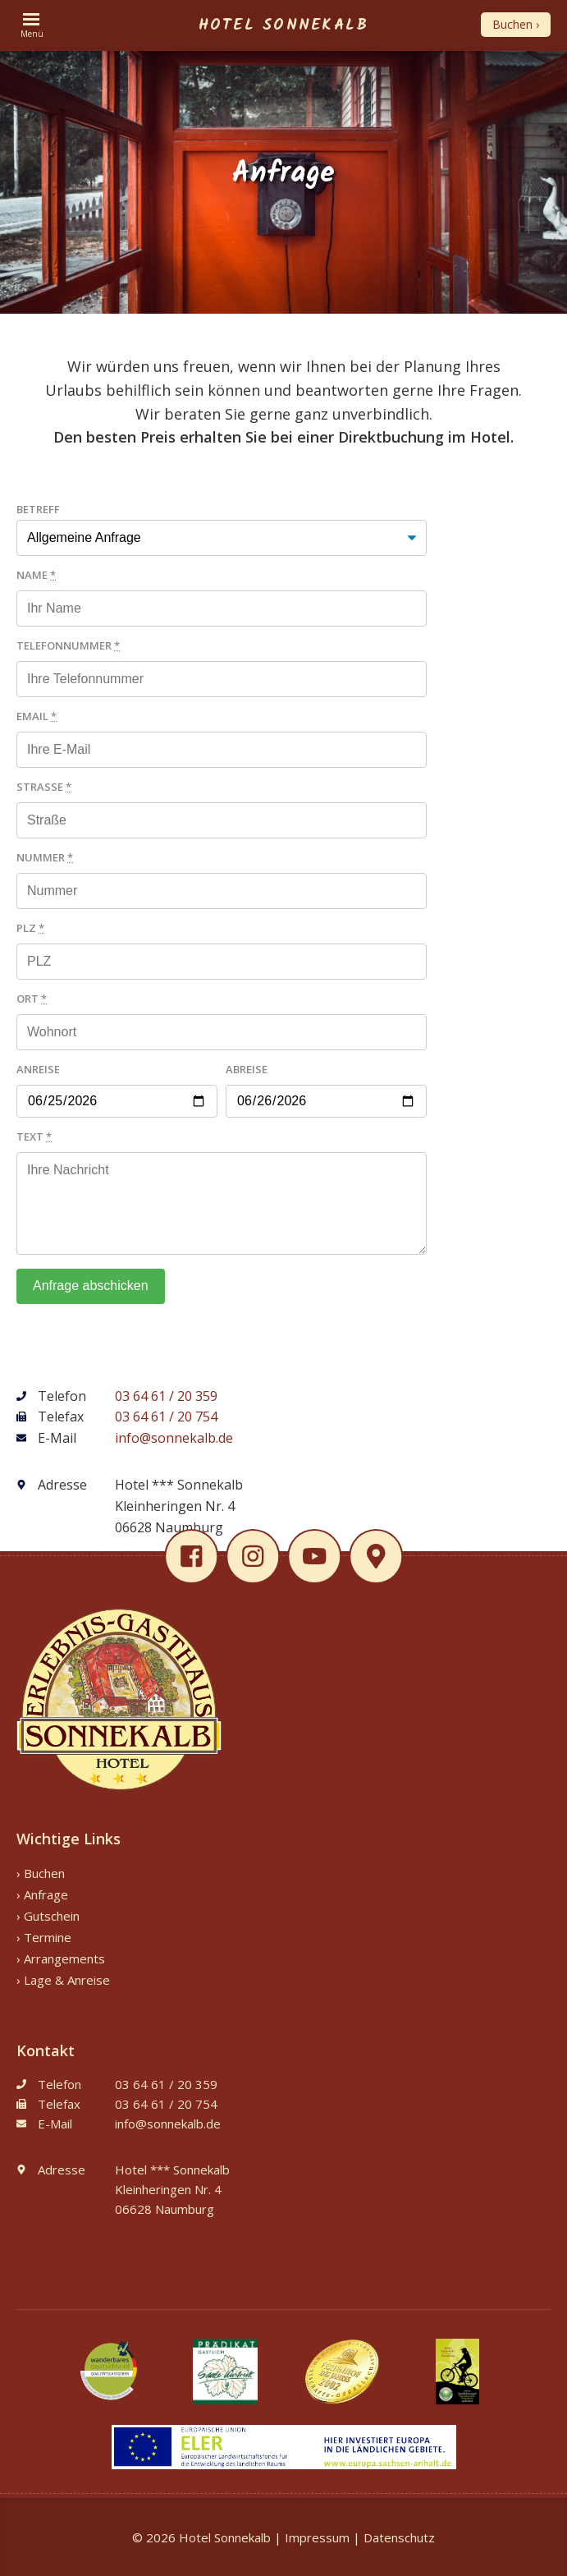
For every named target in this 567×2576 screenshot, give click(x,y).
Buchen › (515, 24)
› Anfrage (42, 1894)
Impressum (317, 2537)
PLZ (30, 928)
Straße (43, 786)
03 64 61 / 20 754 (166, 1416)
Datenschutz (399, 2537)
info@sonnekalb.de (174, 1438)
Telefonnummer (68, 645)
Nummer (44, 857)
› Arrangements (60, 1958)
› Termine (43, 1937)
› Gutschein (48, 1916)
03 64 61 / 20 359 (166, 1396)
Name (36, 574)
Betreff (38, 509)
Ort (31, 998)
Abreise (246, 1069)
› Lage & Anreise (63, 1980)
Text (34, 1136)
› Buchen (40, 1873)
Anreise (38, 1069)
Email (36, 716)
